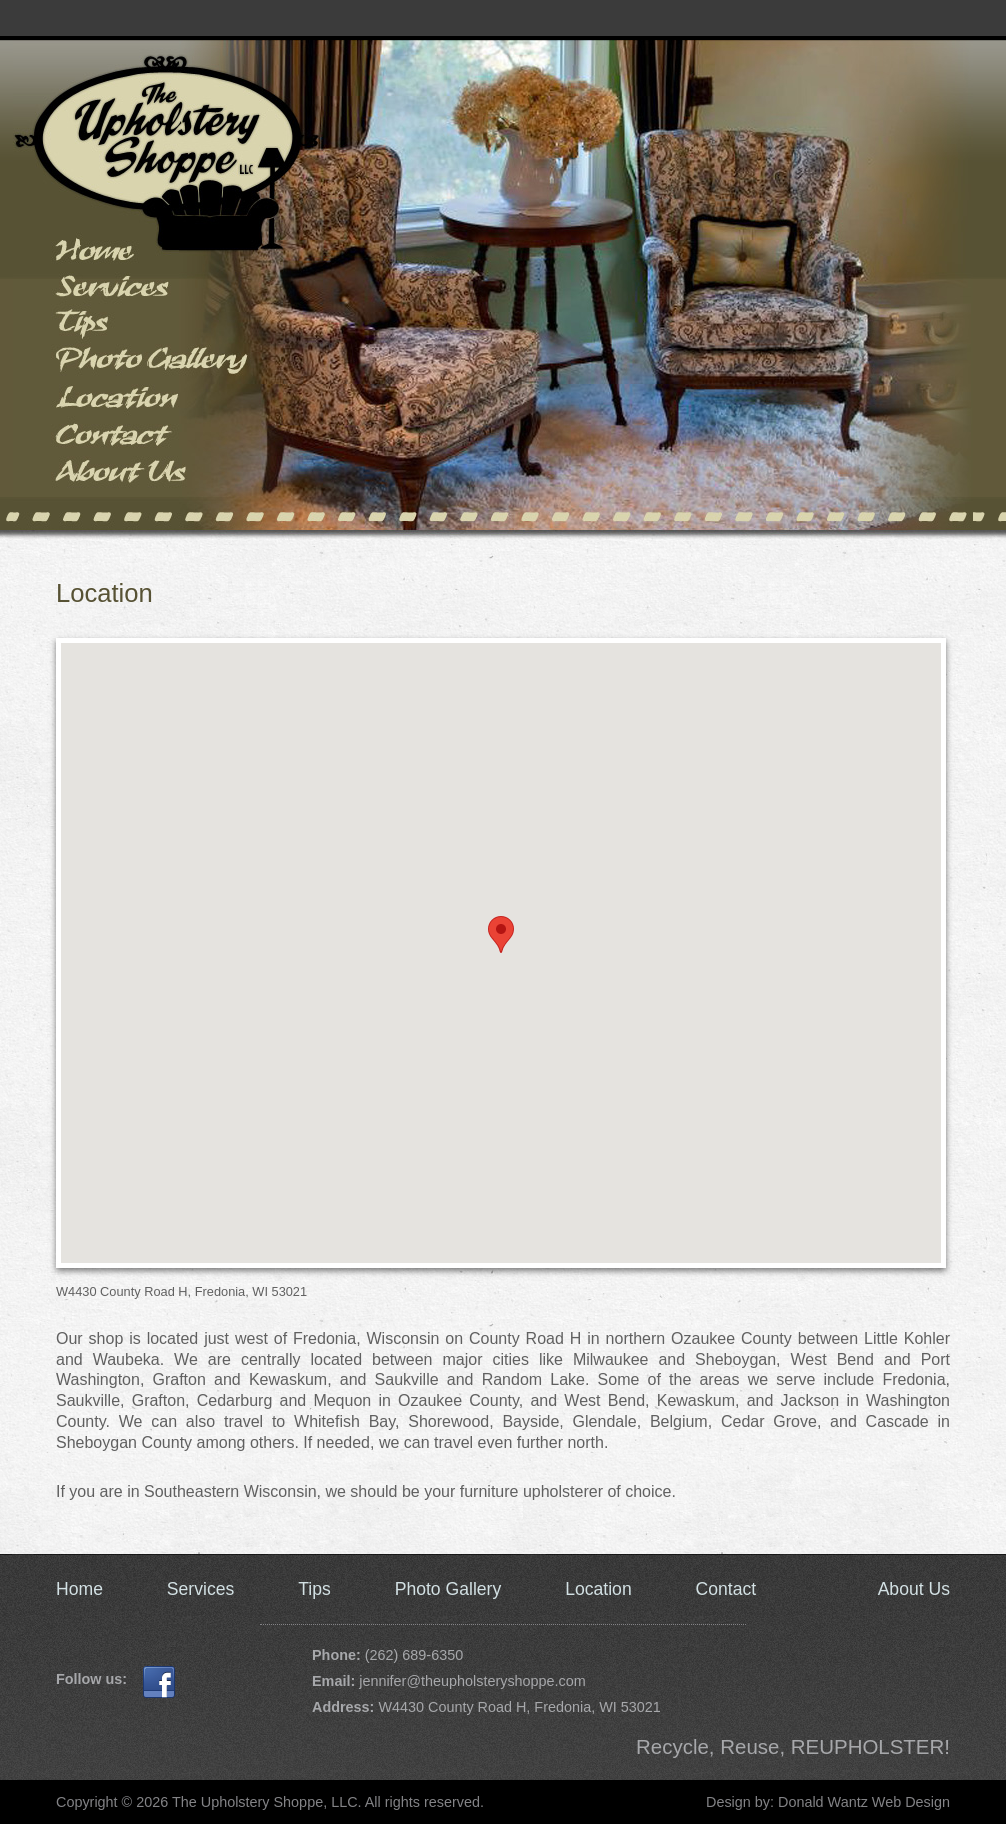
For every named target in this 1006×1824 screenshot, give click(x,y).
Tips (154, 329)
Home (154, 255)
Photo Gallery (154, 366)
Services (154, 292)
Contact (154, 440)
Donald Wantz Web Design (864, 1802)
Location (154, 403)
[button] (501, 934)
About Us (154, 477)
